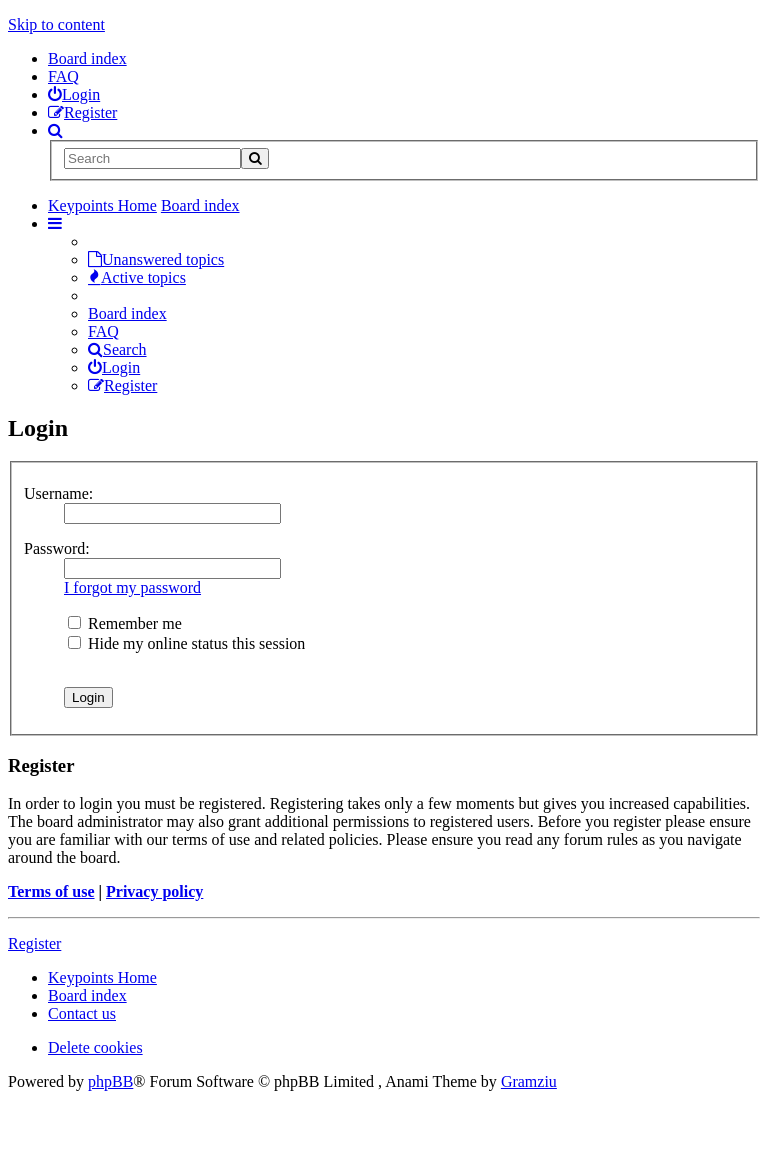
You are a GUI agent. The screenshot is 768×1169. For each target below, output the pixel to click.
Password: (57, 548)
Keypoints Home (102, 977)
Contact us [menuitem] (82, 1013)
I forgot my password (132, 587)
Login (114, 367)
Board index (87, 58)
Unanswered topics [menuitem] (156, 259)
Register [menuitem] (122, 385)
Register (34, 943)
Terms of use (51, 891)
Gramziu (529, 1081)
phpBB (110, 1081)
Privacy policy (154, 891)
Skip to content (56, 24)
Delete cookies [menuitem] (95, 1047)
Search (117, 349)
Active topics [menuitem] (137, 277)
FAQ (63, 76)
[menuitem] (74, 94)
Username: (58, 493)
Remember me (125, 623)
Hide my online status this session (186, 643)
